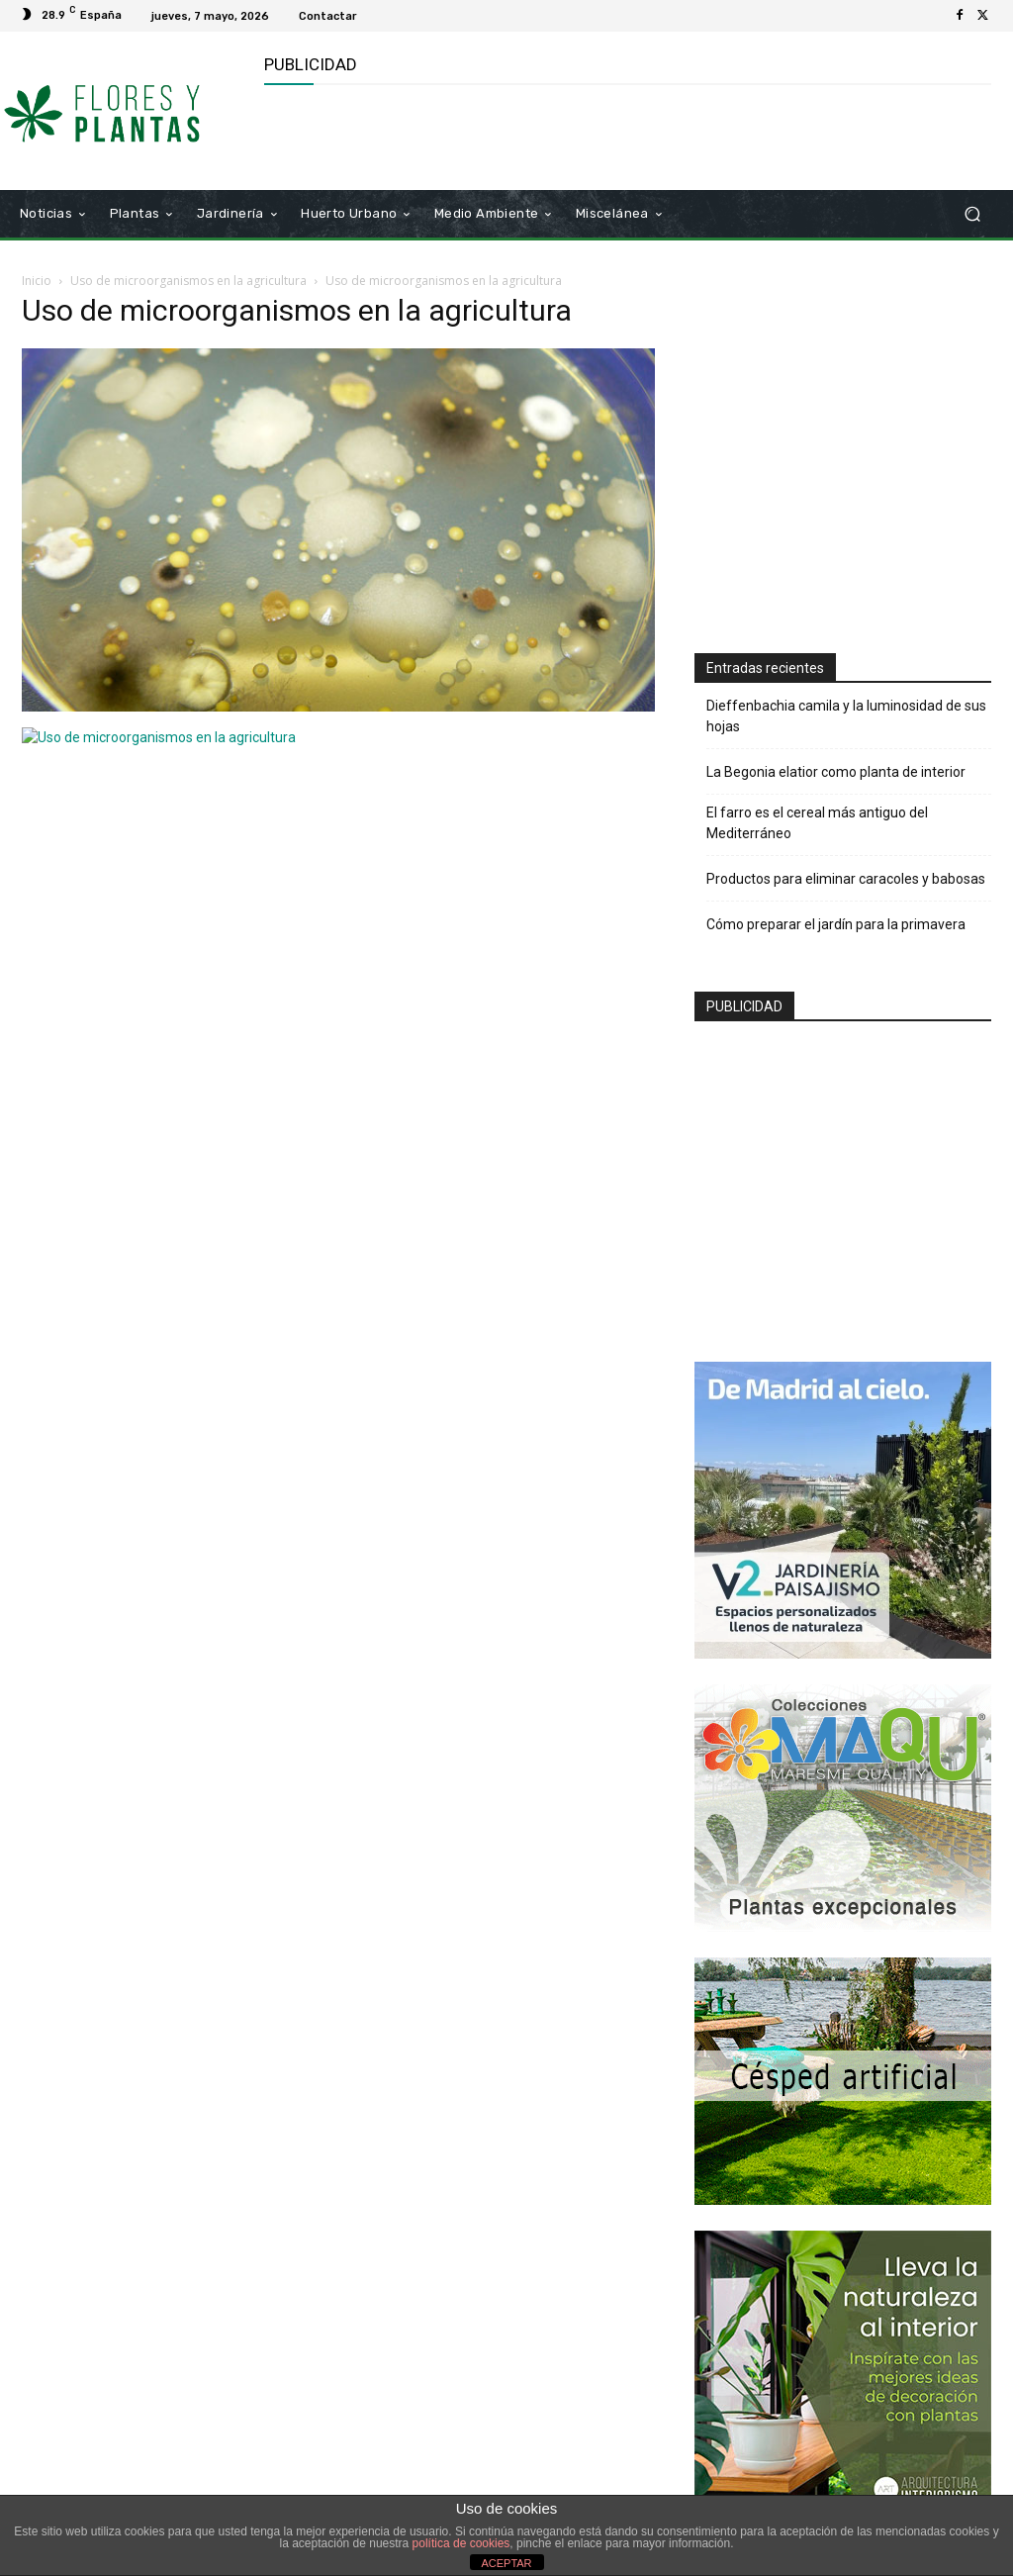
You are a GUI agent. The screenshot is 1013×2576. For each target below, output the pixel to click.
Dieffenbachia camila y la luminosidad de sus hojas (846, 716)
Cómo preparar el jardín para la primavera (836, 924)
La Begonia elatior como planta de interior (836, 772)
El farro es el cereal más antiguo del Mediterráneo (817, 823)
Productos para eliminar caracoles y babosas (845, 879)
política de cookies (461, 2543)
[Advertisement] (495, 134)
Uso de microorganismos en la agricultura (188, 280)
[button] (972, 214)
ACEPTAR (506, 2563)
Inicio (36, 280)
